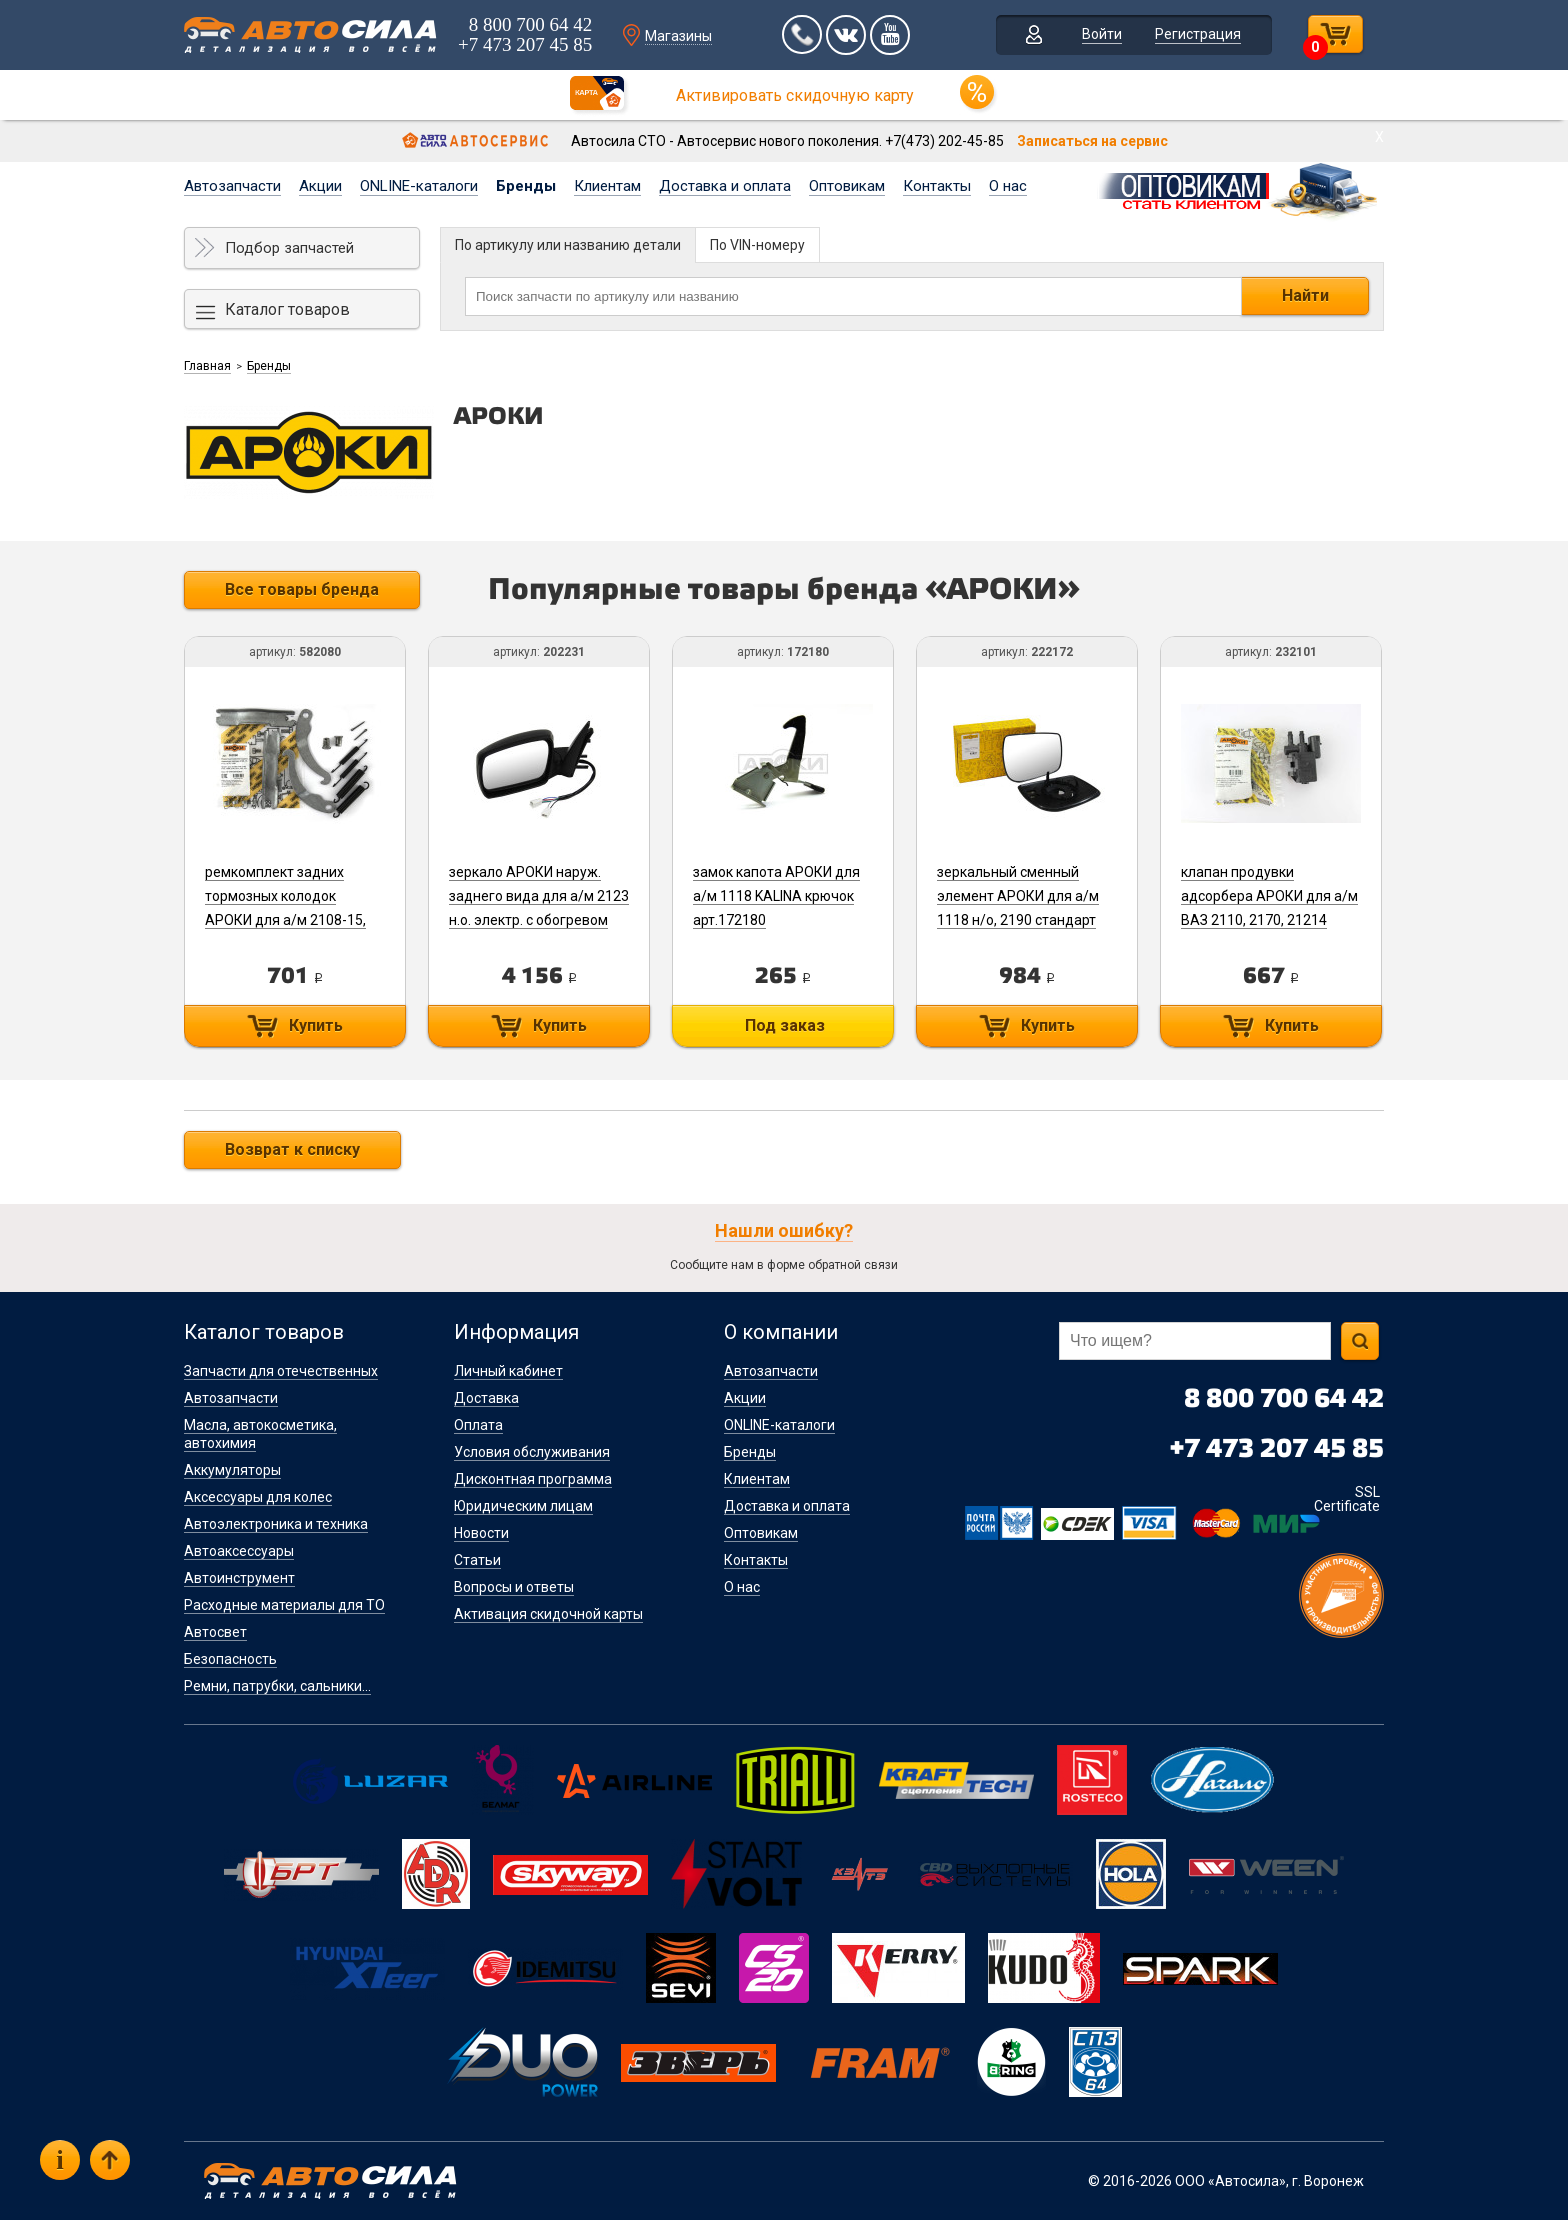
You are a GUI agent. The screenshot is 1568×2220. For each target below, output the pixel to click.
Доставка (486, 1398)
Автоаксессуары (239, 1551)
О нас (1008, 186)
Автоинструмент (239, 1578)
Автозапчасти (232, 186)
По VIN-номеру (757, 245)
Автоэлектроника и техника (276, 1524)
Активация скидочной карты (548, 1614)
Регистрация (1198, 34)
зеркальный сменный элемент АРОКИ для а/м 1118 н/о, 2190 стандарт (1018, 896)
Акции (320, 186)
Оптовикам (847, 186)
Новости (481, 1533)
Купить (316, 1025)
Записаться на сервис (1092, 141)
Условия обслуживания (532, 1452)
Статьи (477, 1560)
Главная (207, 366)
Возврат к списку (292, 1149)
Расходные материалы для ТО (284, 1605)
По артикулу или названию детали (568, 245)
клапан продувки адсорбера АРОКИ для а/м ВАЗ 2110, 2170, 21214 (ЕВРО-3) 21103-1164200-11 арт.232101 (1269, 920)
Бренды (526, 186)
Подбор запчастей (289, 248)
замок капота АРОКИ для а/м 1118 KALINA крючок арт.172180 (776, 896)
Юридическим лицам (523, 1506)
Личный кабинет (508, 1371)
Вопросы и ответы (514, 1587)
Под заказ (785, 1025)
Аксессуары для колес (258, 1497)
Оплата (478, 1425)
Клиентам (607, 186)
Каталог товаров (287, 309)
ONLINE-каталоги (419, 186)
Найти (1305, 295)
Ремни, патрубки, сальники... (277, 1686)
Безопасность (230, 1659)
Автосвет (215, 1632)
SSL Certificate (1347, 1499)
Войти (1102, 34)
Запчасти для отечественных (281, 1371)
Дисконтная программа (533, 1479)
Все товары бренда (302, 589)
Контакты (937, 186)
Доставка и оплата (725, 186)
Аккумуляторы (232, 1470)
